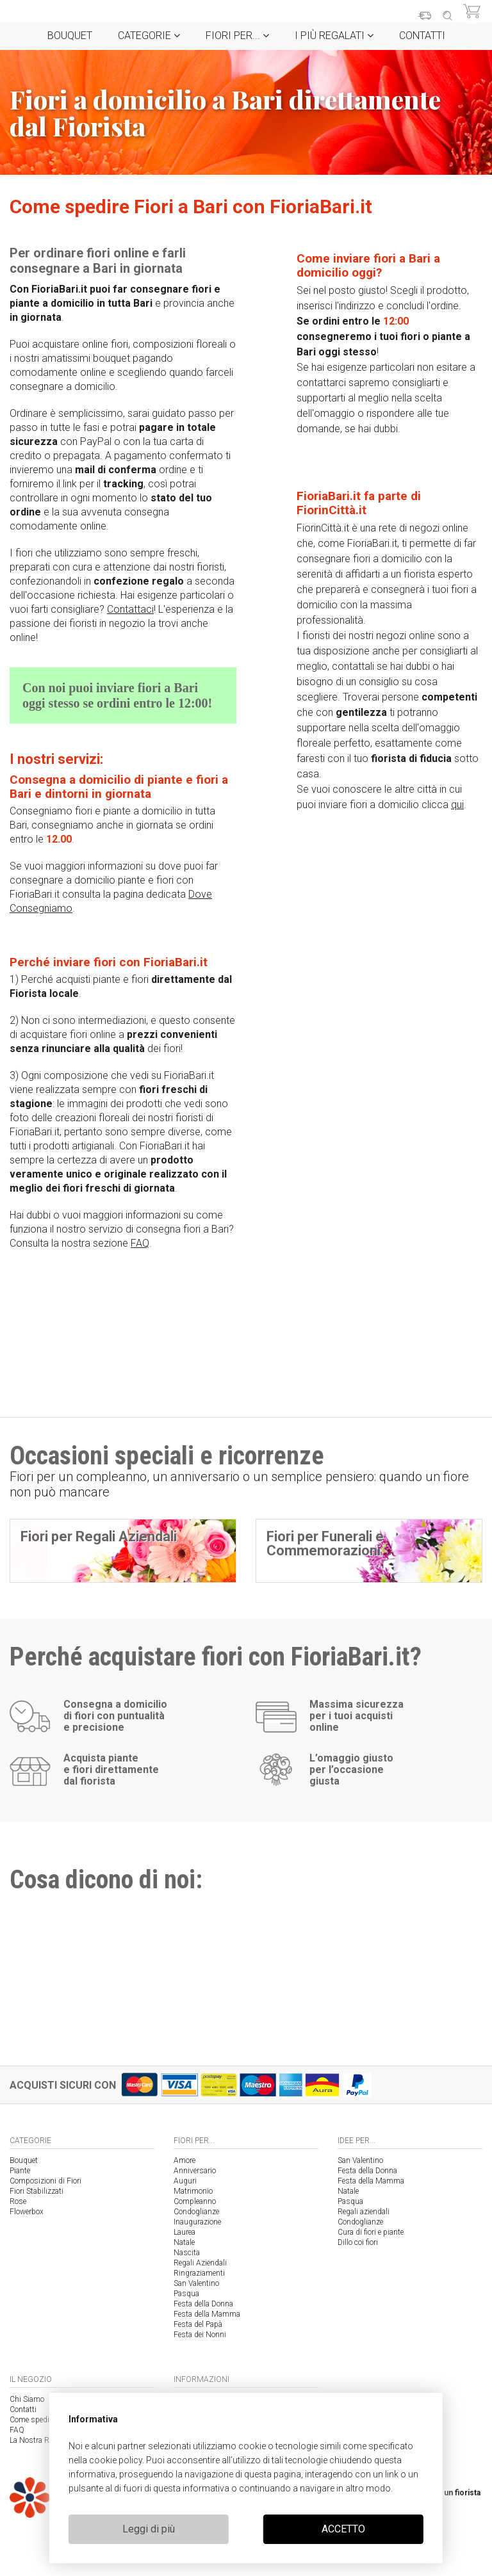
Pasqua (186, 2293)
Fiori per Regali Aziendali (98, 1536)
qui (457, 804)
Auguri (185, 2180)
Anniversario (195, 2170)
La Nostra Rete (34, 2440)
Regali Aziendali (200, 2262)
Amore (184, 2160)
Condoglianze (196, 2211)
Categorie (149, 35)
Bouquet (69, 35)
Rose (18, 2201)
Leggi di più (148, 2529)
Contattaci (130, 609)
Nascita (187, 2252)
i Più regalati (334, 35)
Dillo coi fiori (358, 2242)
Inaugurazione (197, 2221)
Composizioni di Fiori (45, 2180)
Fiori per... (237, 35)
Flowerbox (27, 2211)
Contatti (422, 35)
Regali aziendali (364, 2211)
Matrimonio (193, 2191)
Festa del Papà (198, 2324)
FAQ (140, 1243)
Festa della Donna (203, 2303)
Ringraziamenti (199, 2273)
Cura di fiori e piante (371, 2232)
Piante (20, 2170)
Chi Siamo (27, 2399)
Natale (184, 2242)
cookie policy (115, 2460)
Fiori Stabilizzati (36, 2191)
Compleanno (195, 2201)
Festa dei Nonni (200, 2334)
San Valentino (196, 2283)
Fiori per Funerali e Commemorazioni (325, 1543)
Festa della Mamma (207, 2314)
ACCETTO (343, 2529)
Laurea (184, 2232)
